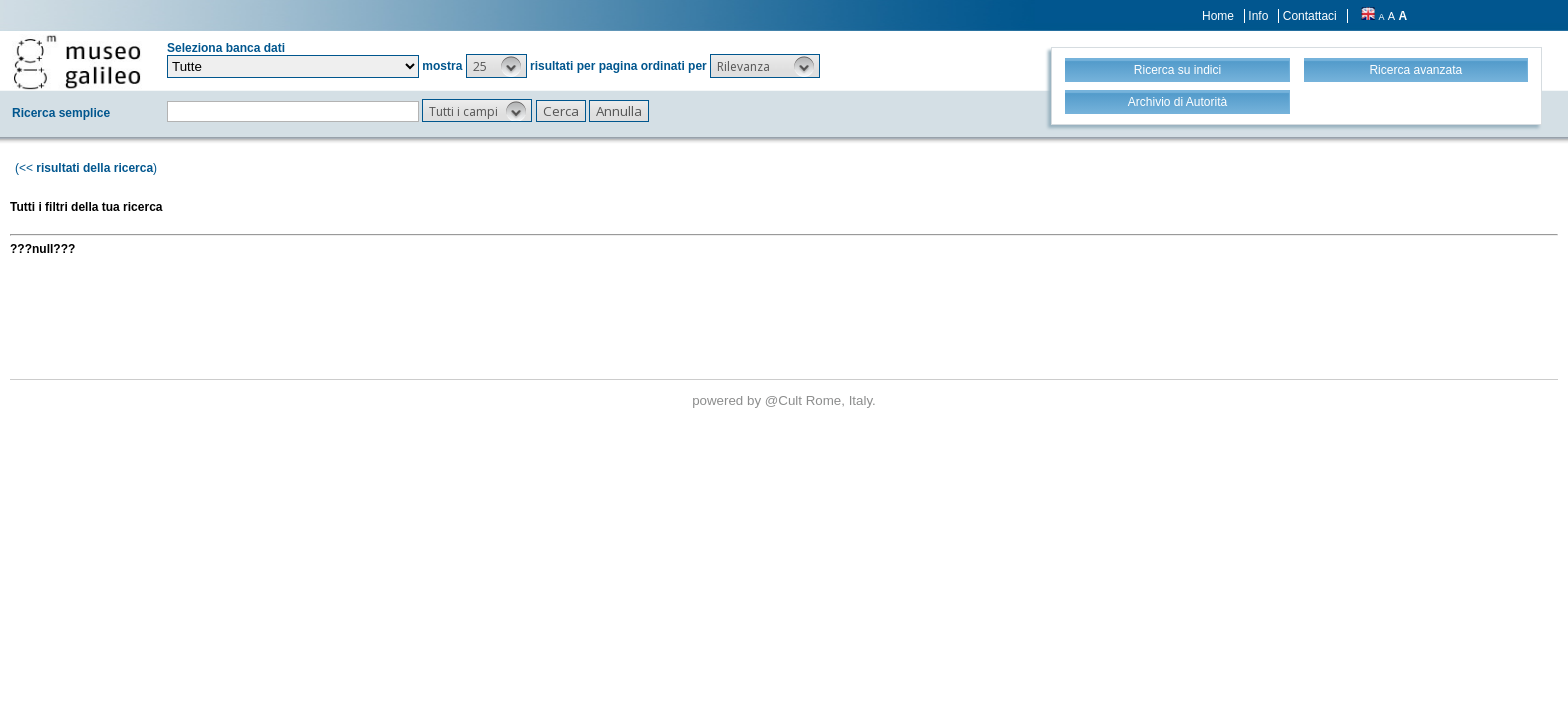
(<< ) (86, 168)
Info (1258, 16)
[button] (496, 66)
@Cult (785, 400)
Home (1218, 16)
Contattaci (1310, 16)
